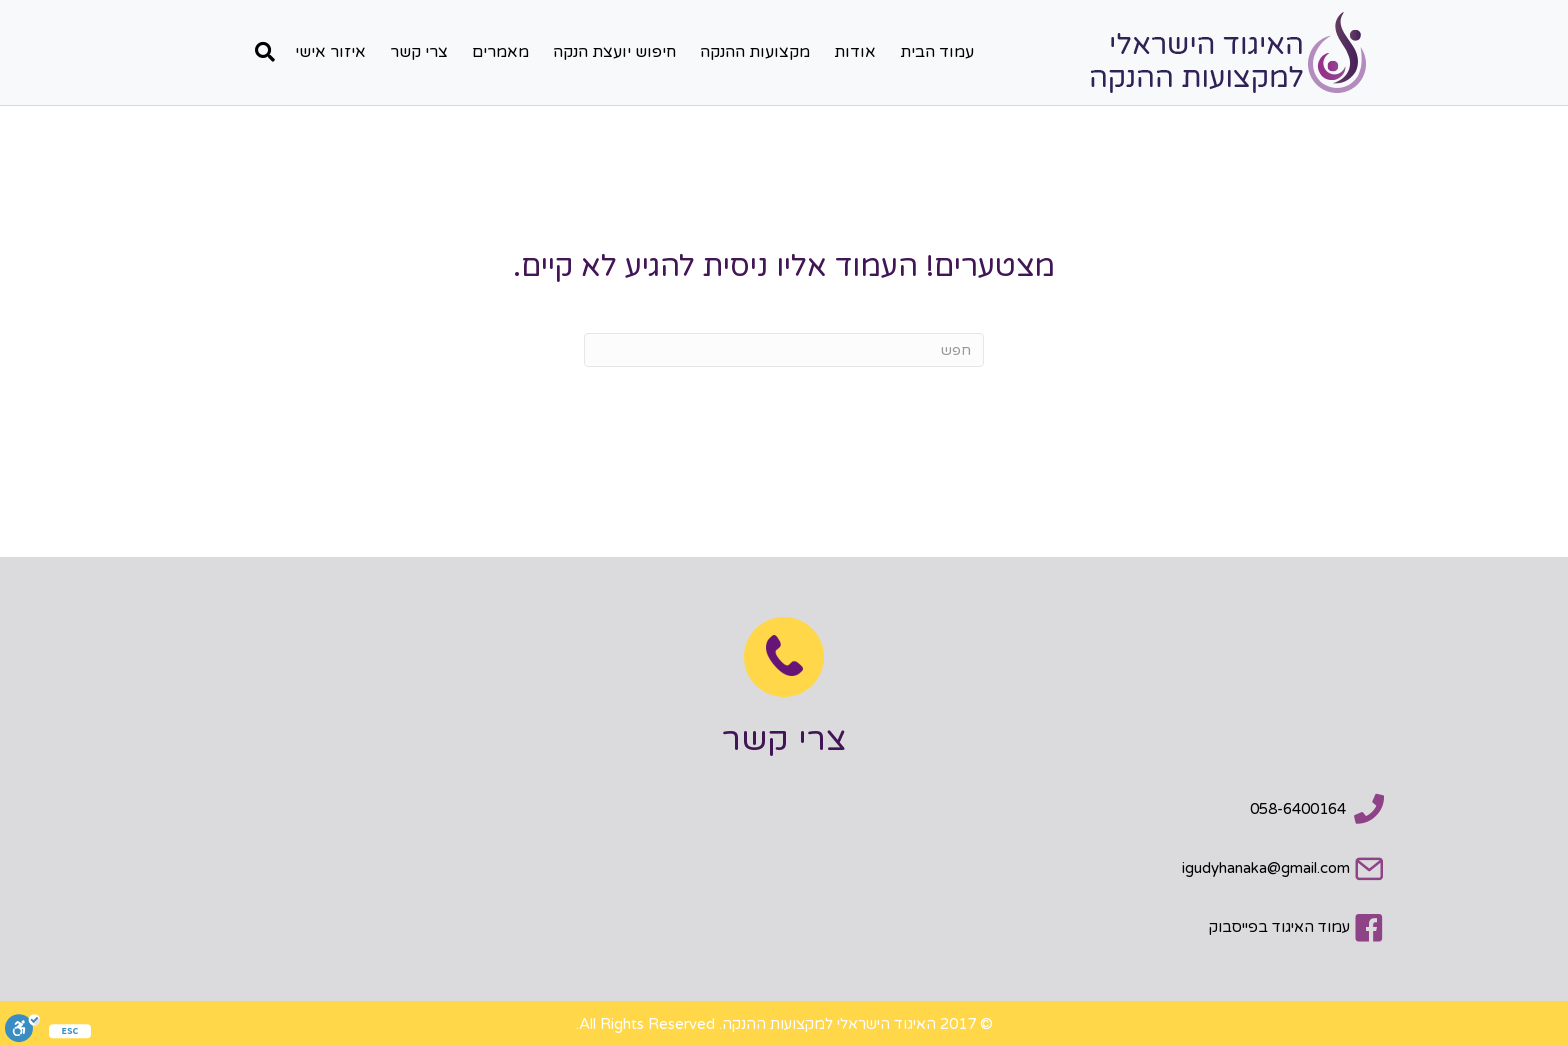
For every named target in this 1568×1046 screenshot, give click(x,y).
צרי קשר (419, 52)
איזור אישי (330, 52)
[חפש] (260, 52)
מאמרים (500, 52)
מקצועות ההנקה (755, 52)
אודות (855, 52)
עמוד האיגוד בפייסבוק (1279, 927)
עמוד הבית (937, 52)
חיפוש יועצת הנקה (614, 52)
